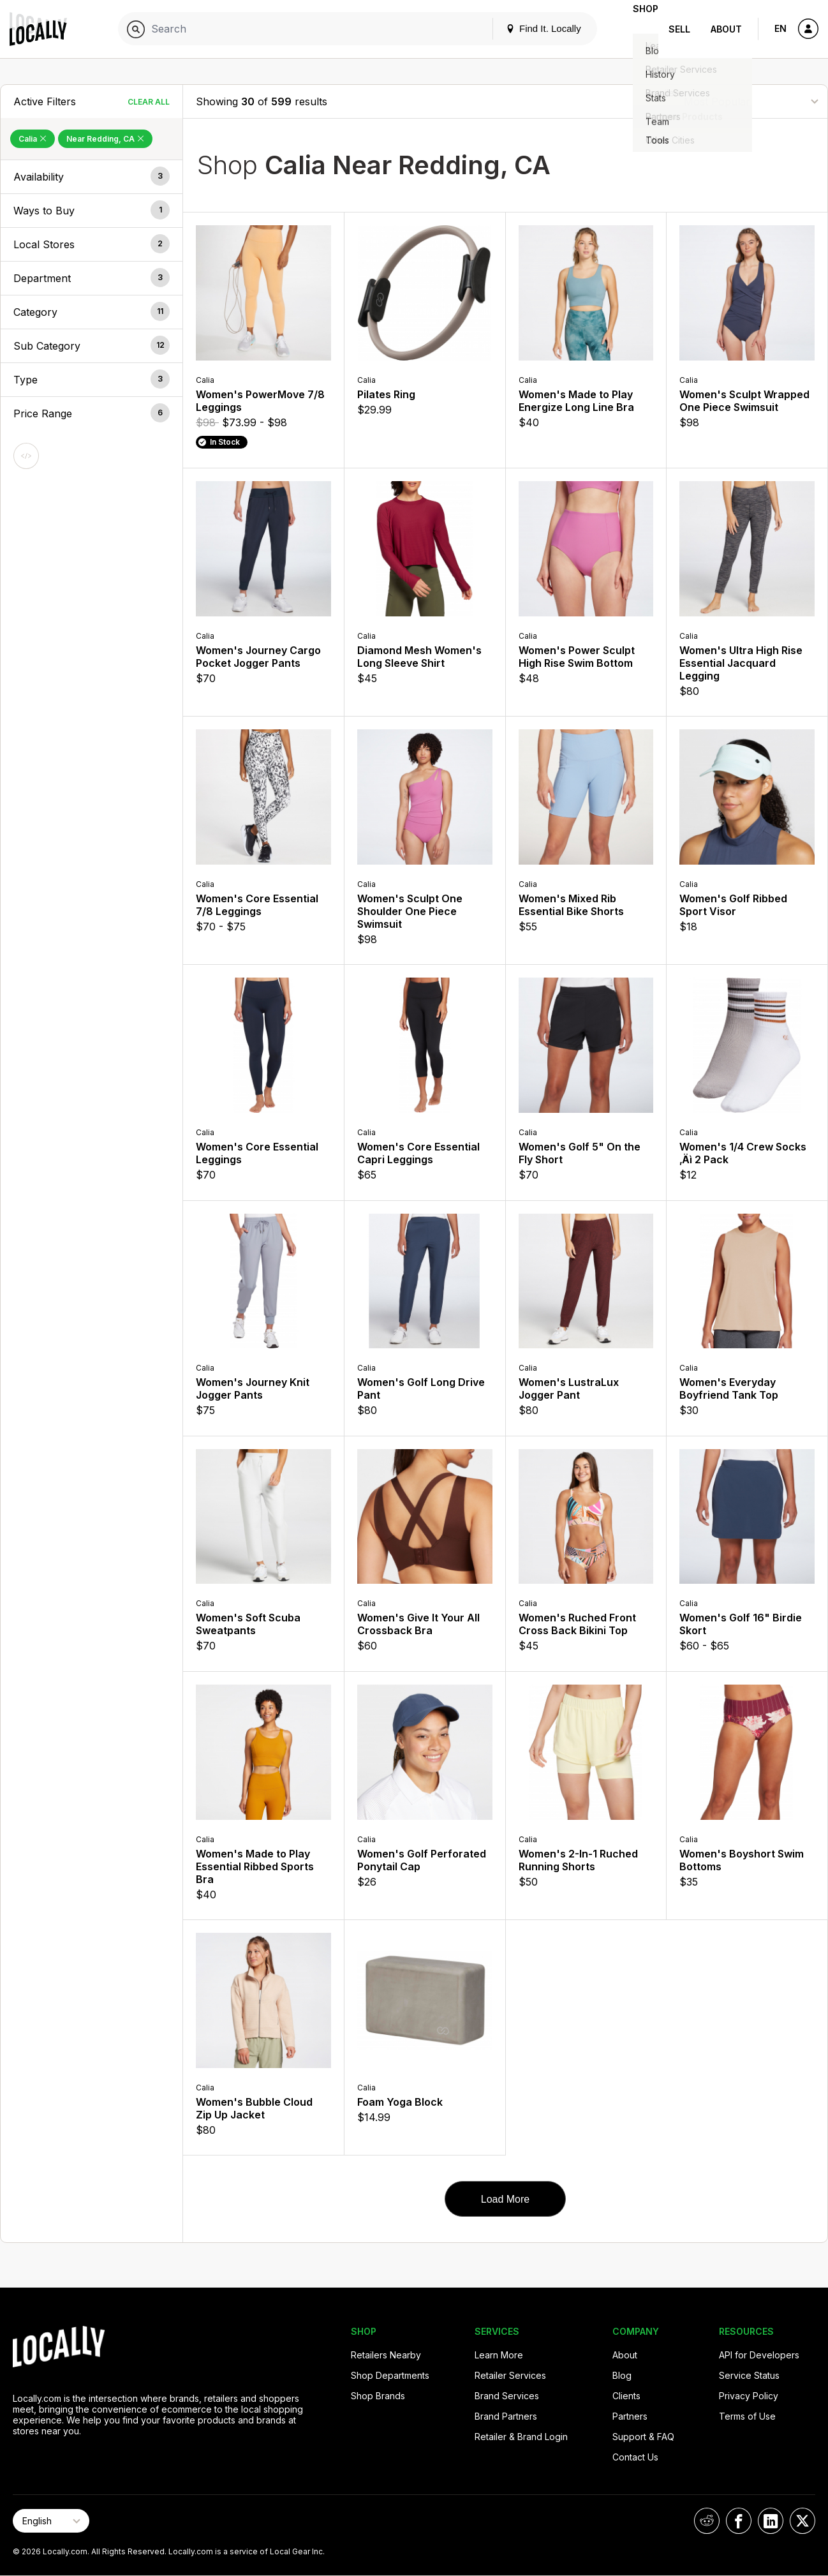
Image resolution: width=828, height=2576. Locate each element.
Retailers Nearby (386, 2354)
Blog (622, 2375)
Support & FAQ (643, 2436)
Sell (679, 29)
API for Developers (759, 2354)
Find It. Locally (523, 28)
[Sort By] (750, 101)
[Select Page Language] (51, 2521)
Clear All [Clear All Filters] (149, 102)
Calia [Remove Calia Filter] (32, 139)
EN (780, 28)
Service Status (749, 2375)
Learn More (499, 2354)
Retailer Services (510, 2375)
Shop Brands (378, 2395)
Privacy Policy (748, 2395)
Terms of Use (747, 2416)
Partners (629, 2416)
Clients (626, 2395)
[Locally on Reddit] (707, 2521)
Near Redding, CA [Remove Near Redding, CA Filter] (105, 139)
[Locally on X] (802, 2521)
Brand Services (507, 2395)
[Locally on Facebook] (738, 2521)
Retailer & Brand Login (521, 2436)
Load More (505, 2199)
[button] (91, 176)
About (726, 29)
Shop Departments (390, 2375)
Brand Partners (506, 2416)
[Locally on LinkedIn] (770, 2521)
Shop (635, 29)
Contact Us (635, 2457)
